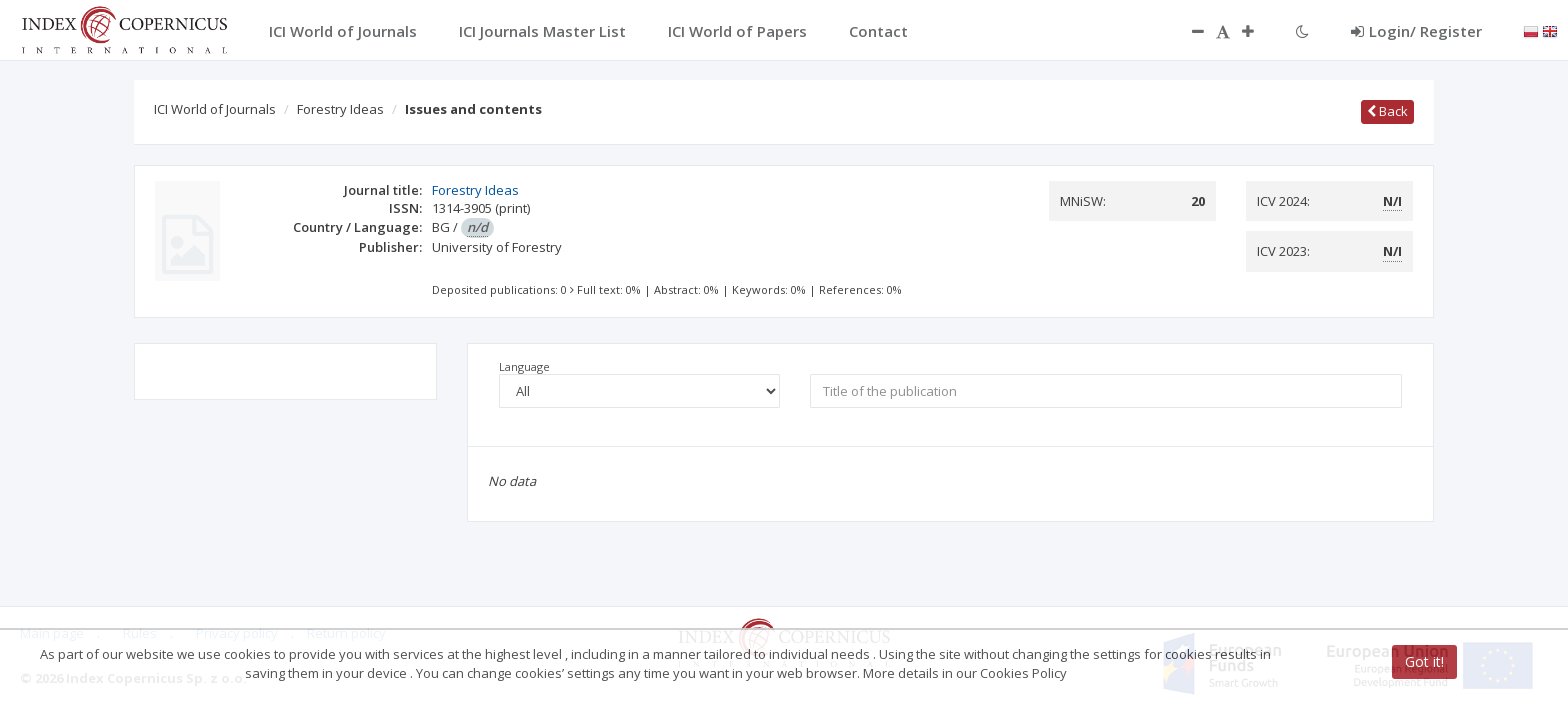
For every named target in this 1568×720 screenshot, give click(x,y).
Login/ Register (1416, 31)
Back (1387, 111)
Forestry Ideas (340, 109)
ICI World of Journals (215, 109)
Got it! (1424, 661)
